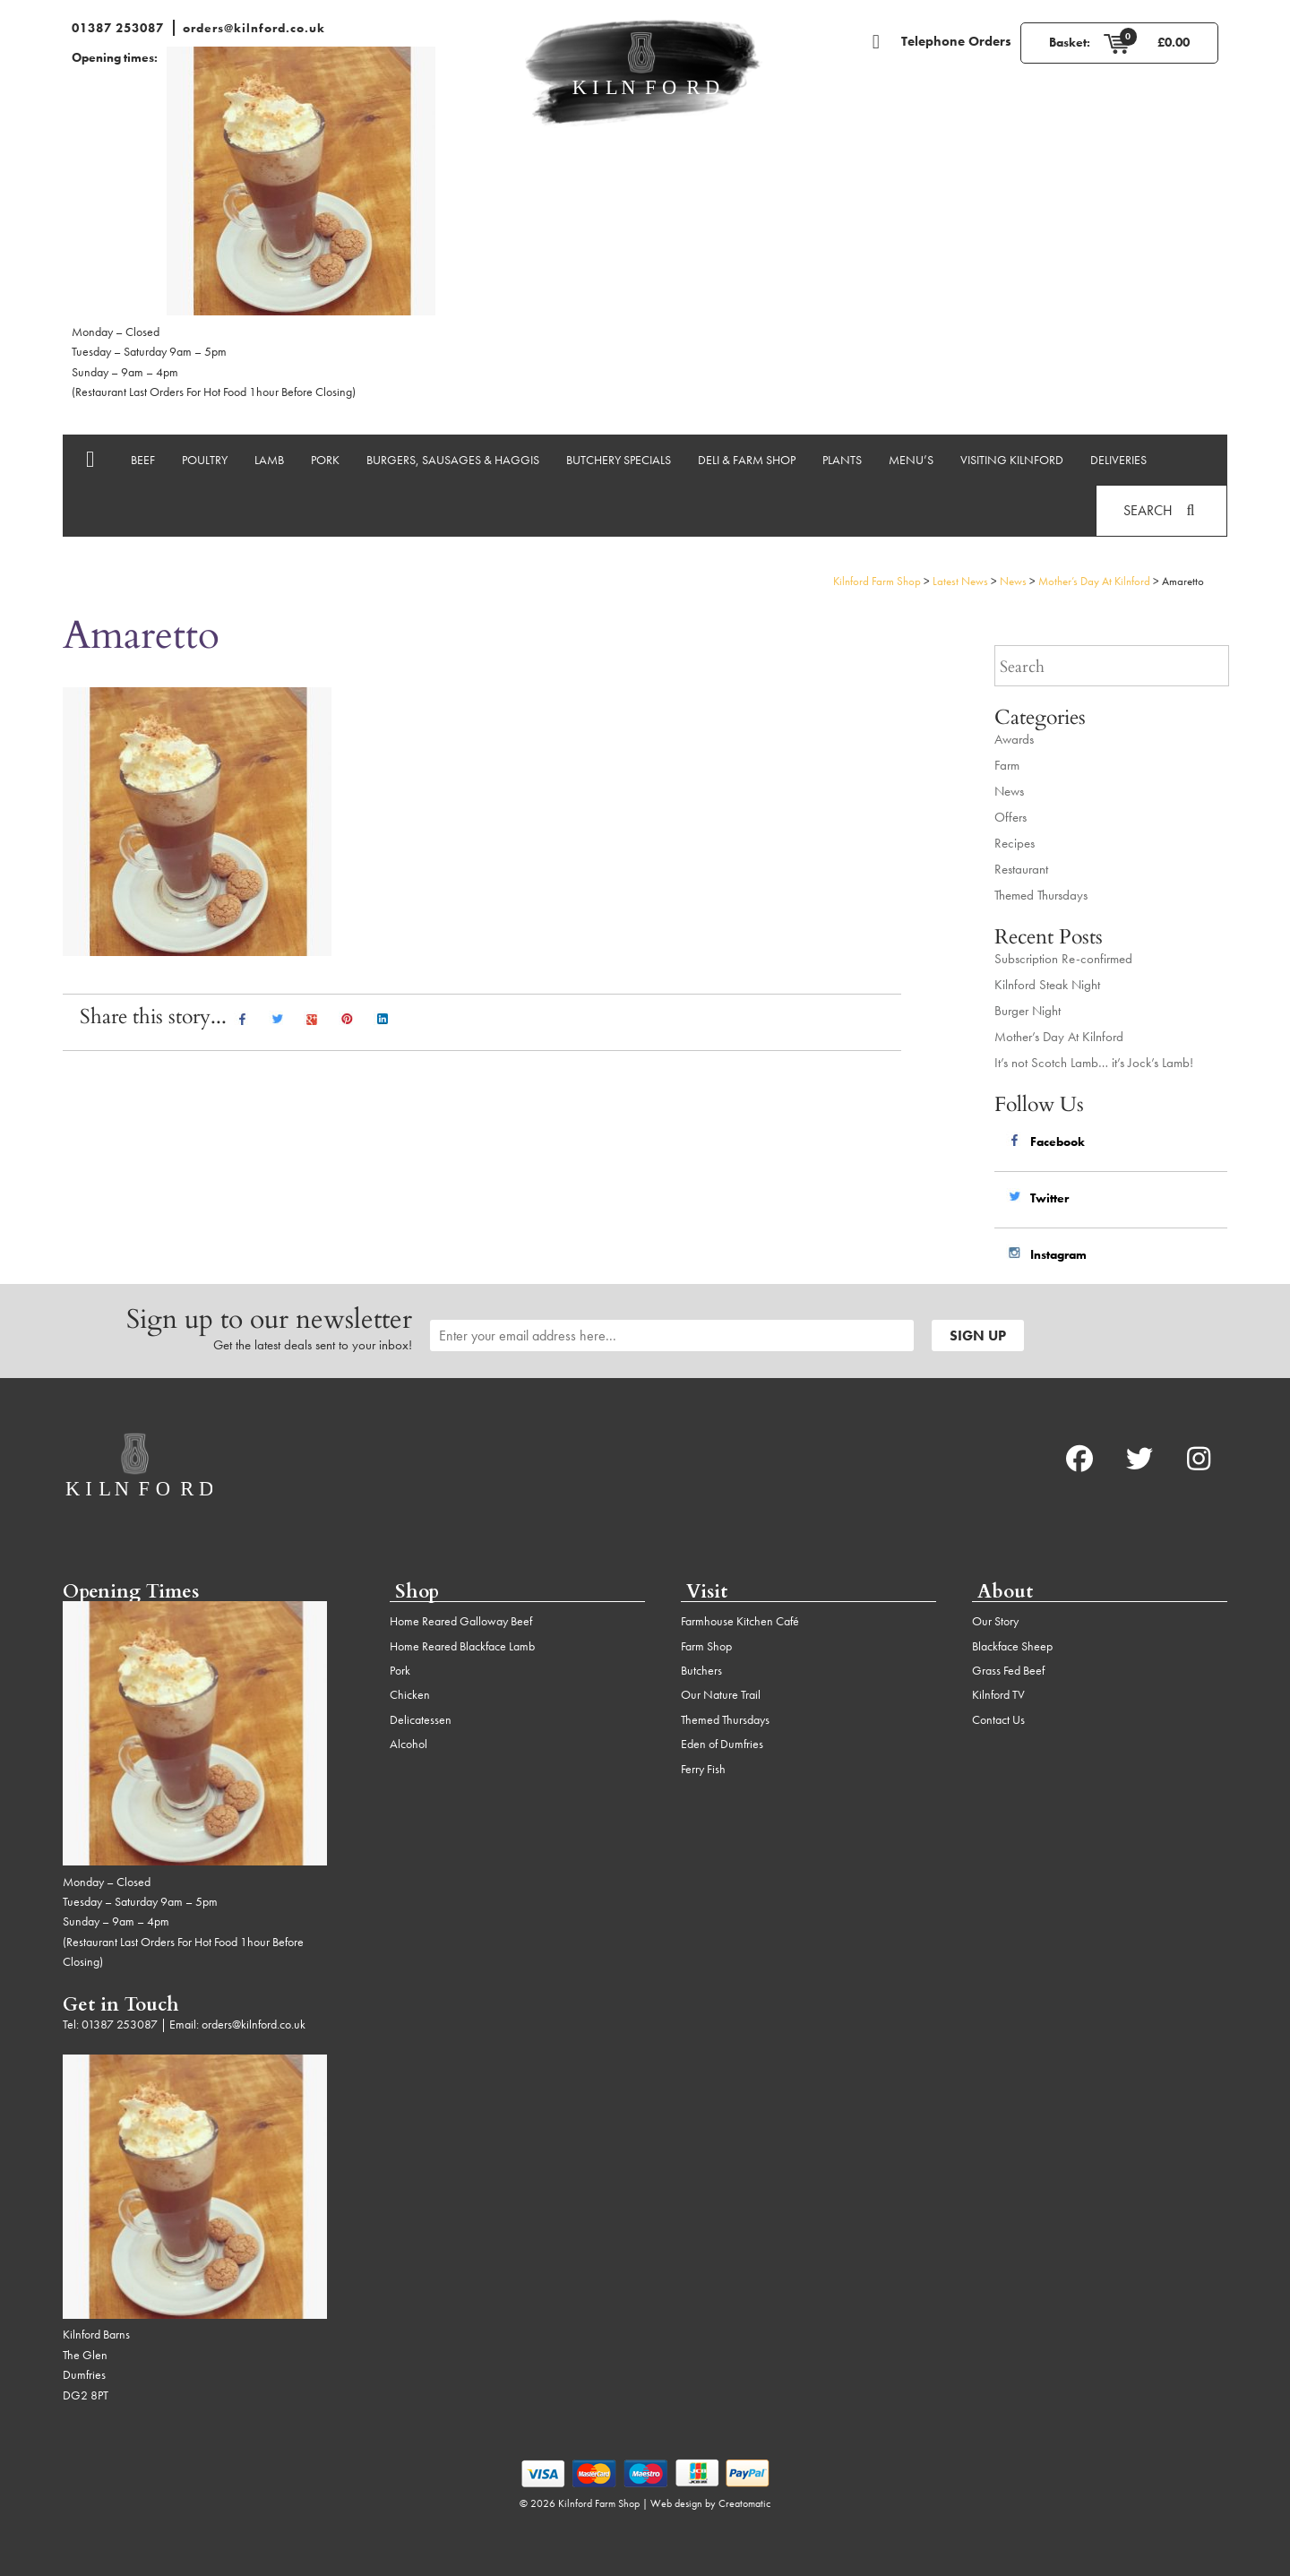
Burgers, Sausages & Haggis (452, 460)
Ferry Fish (703, 1769)
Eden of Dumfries (722, 1744)
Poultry (205, 460)
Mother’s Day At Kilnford (1058, 1037)
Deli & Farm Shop (747, 460)
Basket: (1069, 42)
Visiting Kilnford (1011, 460)
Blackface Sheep (1012, 1646)
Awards (1014, 739)
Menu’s (911, 460)
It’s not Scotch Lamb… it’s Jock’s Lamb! (1093, 1063)
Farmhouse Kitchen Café (740, 1621)
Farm (1006, 765)
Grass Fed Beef (1008, 1670)
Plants (842, 460)
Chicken (410, 1694)
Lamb (269, 460)
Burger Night (1027, 1011)
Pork (325, 460)
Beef (143, 460)
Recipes (1014, 843)
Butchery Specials (618, 460)
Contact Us (998, 1719)
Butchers (701, 1670)
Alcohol (408, 1744)
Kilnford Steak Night (1047, 985)
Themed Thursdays (1041, 895)
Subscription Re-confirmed (1063, 959)
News (1009, 791)
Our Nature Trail (721, 1694)
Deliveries (1118, 460)
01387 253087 (118, 28)
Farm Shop (706, 1646)
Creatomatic (744, 2503)
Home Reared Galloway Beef (461, 1621)
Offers (1010, 817)
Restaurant (1021, 869)
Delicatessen (421, 1719)
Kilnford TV (998, 1694)
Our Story (995, 1621)
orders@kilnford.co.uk (254, 28)
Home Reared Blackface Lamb (462, 1646)
